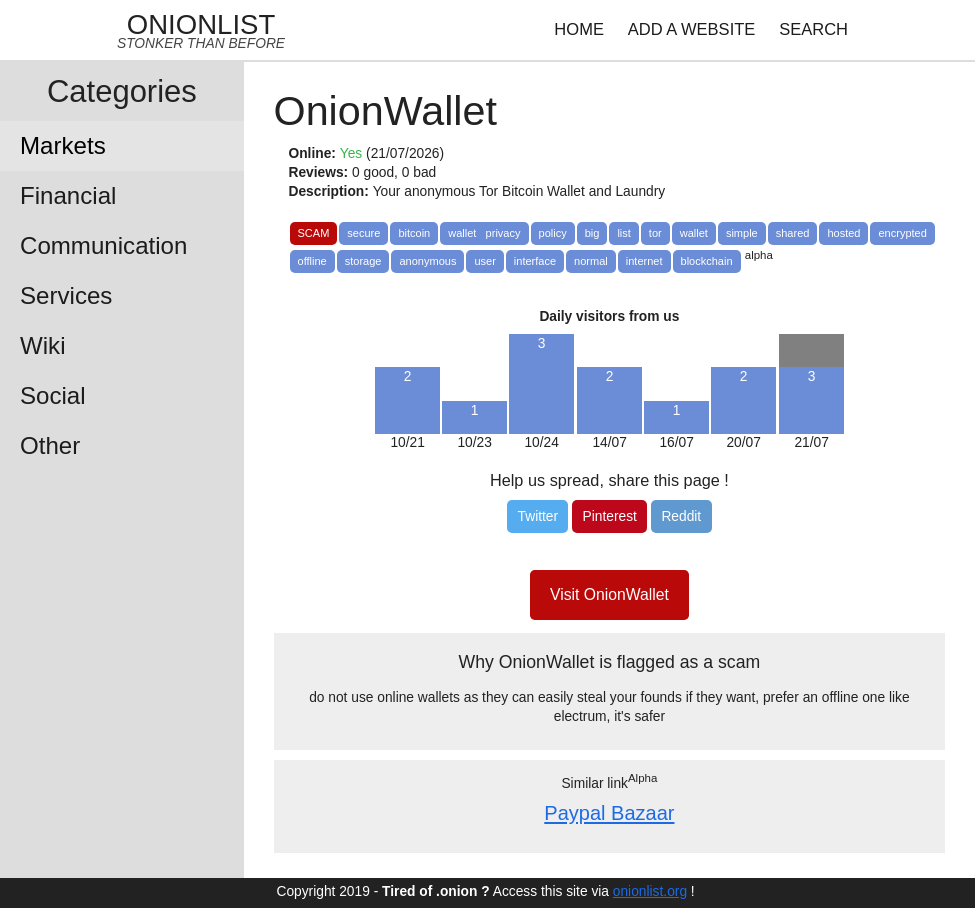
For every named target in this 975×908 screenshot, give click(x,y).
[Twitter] (537, 516)
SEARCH (813, 29)
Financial (68, 195)
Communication (103, 245)
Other (50, 445)
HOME (579, 29)
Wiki (43, 345)
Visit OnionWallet (609, 594)
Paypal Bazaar (609, 813)
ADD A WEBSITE (692, 29)
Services (66, 295)
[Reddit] (681, 516)
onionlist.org (650, 891)
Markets (63, 145)
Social (53, 395)
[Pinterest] (609, 516)
